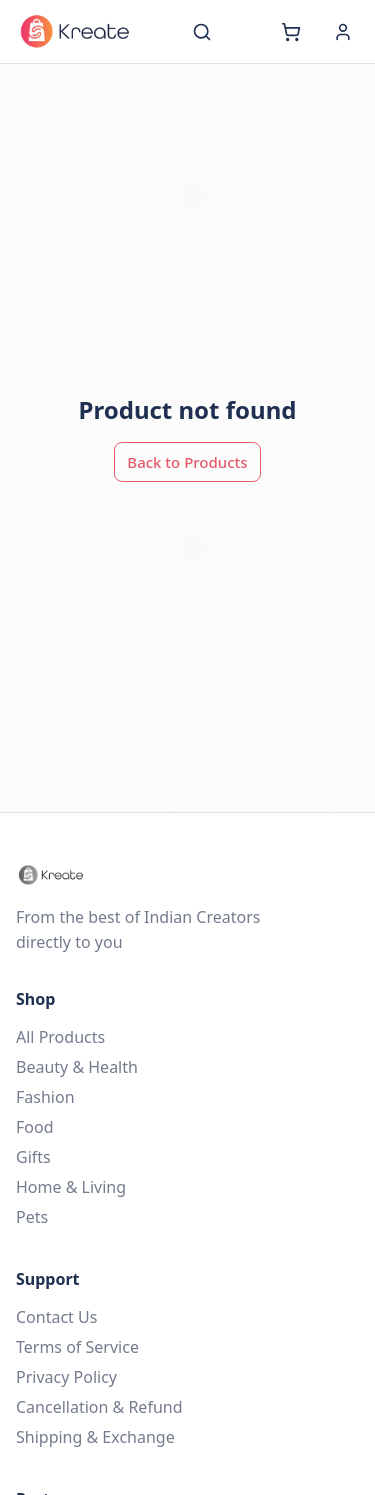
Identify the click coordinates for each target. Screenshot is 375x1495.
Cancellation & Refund (99, 1407)
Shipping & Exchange (95, 1437)
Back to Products (187, 462)
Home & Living (71, 1187)
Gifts (33, 1157)
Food (35, 1127)
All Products (60, 1037)
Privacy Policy (66, 1377)
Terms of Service (77, 1347)
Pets (32, 1217)
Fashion (45, 1097)
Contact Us (56, 1317)
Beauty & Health (77, 1067)
